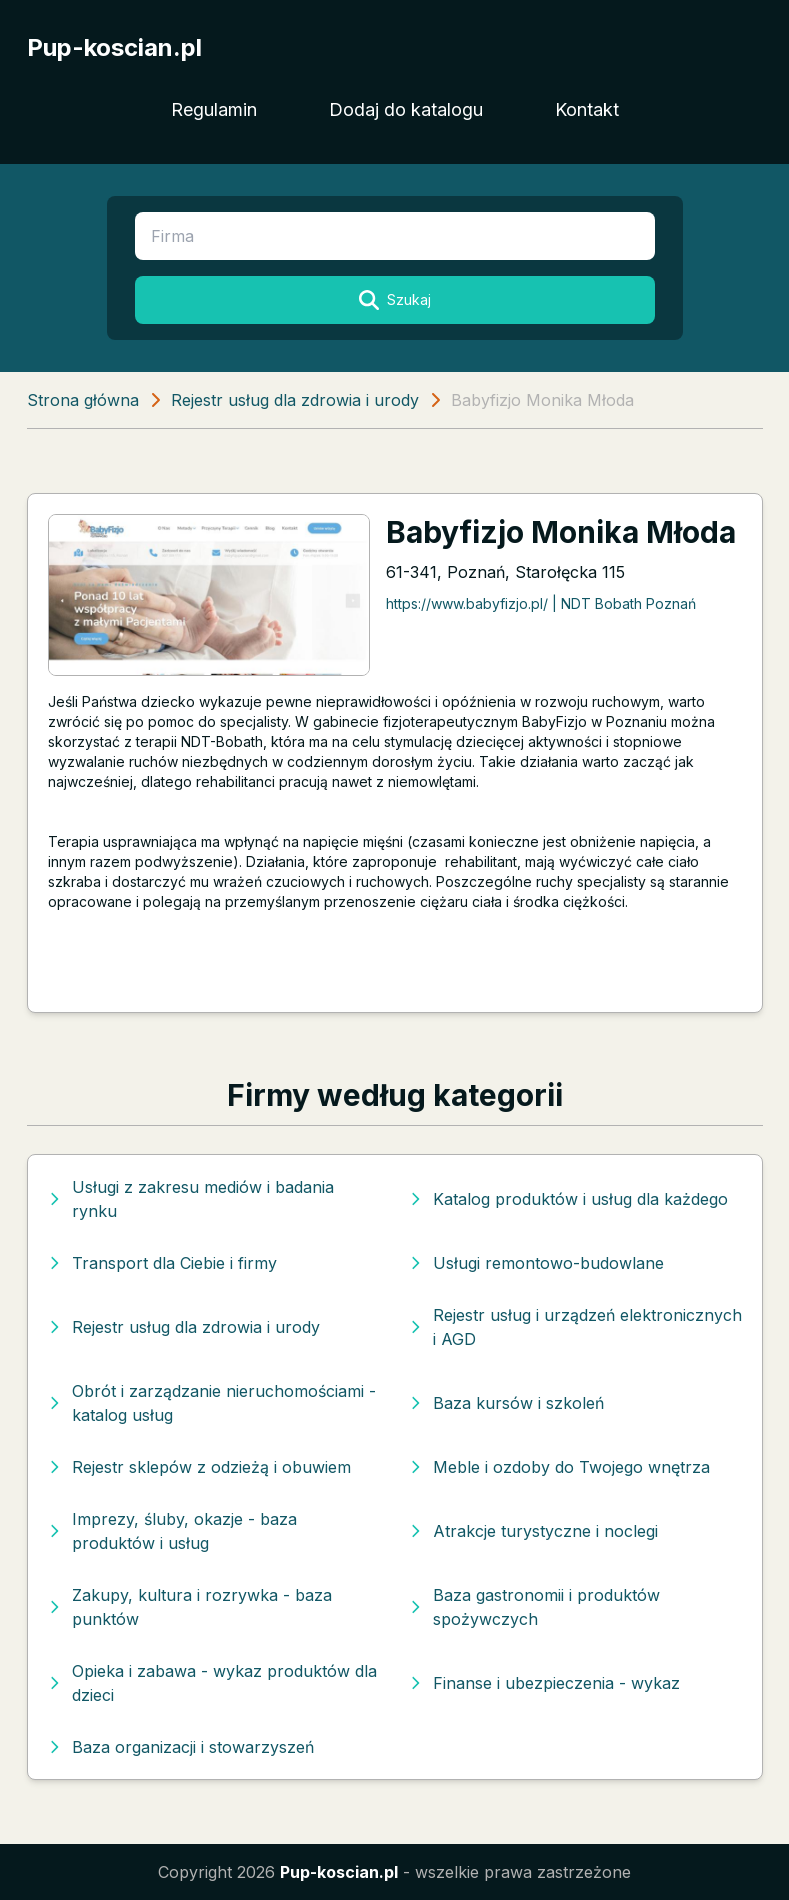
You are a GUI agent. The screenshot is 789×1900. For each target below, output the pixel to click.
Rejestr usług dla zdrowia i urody (295, 400)
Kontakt (587, 109)
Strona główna (83, 400)
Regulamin (214, 109)
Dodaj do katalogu (406, 109)
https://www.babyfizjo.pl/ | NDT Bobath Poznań (541, 603)
